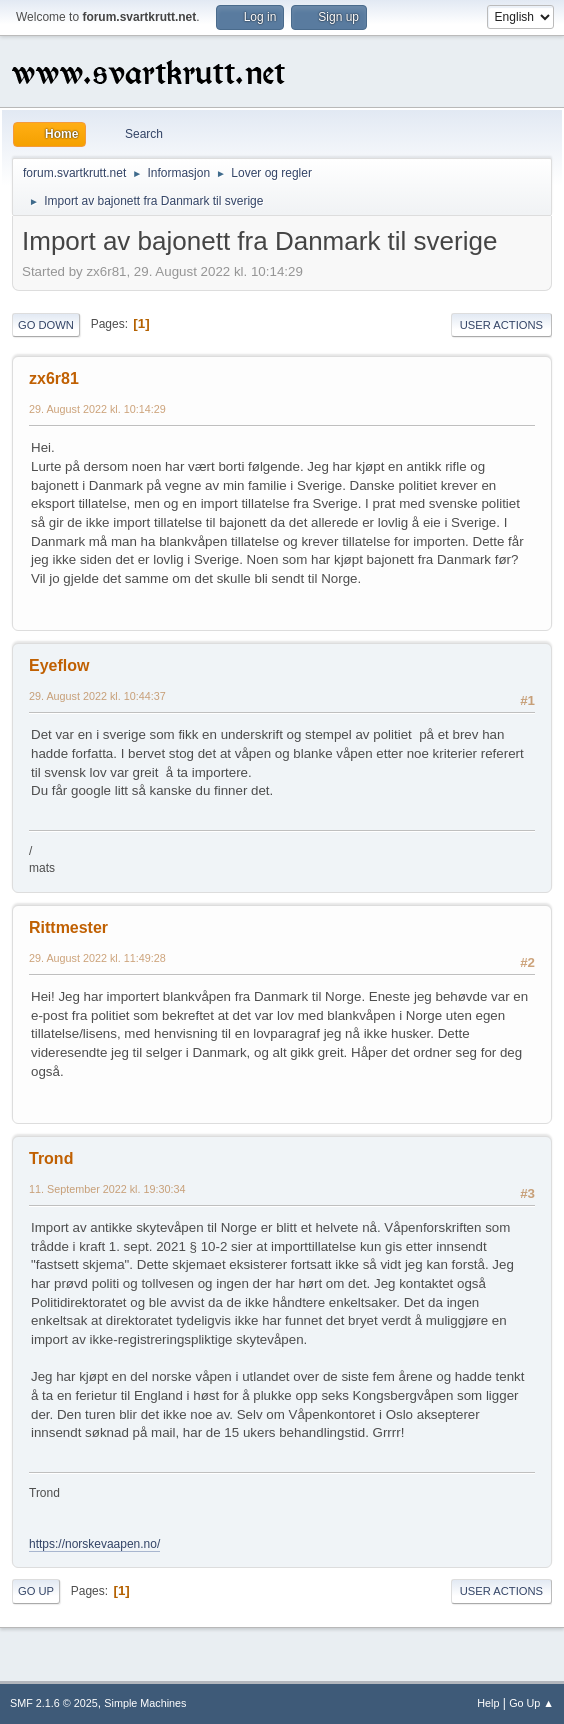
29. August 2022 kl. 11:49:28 (97, 958)
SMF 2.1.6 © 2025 (54, 1703)
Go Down (46, 325)
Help (488, 1703)
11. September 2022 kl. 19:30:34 (107, 1189)
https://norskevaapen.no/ (94, 1544)
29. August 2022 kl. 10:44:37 (97, 696)
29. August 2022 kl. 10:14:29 (97, 409)
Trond (51, 1158)
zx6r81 (54, 378)
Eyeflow (59, 665)
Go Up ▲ (531, 1703)
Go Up (36, 1591)
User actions (501, 325)
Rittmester (68, 927)
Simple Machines (145, 1703)
